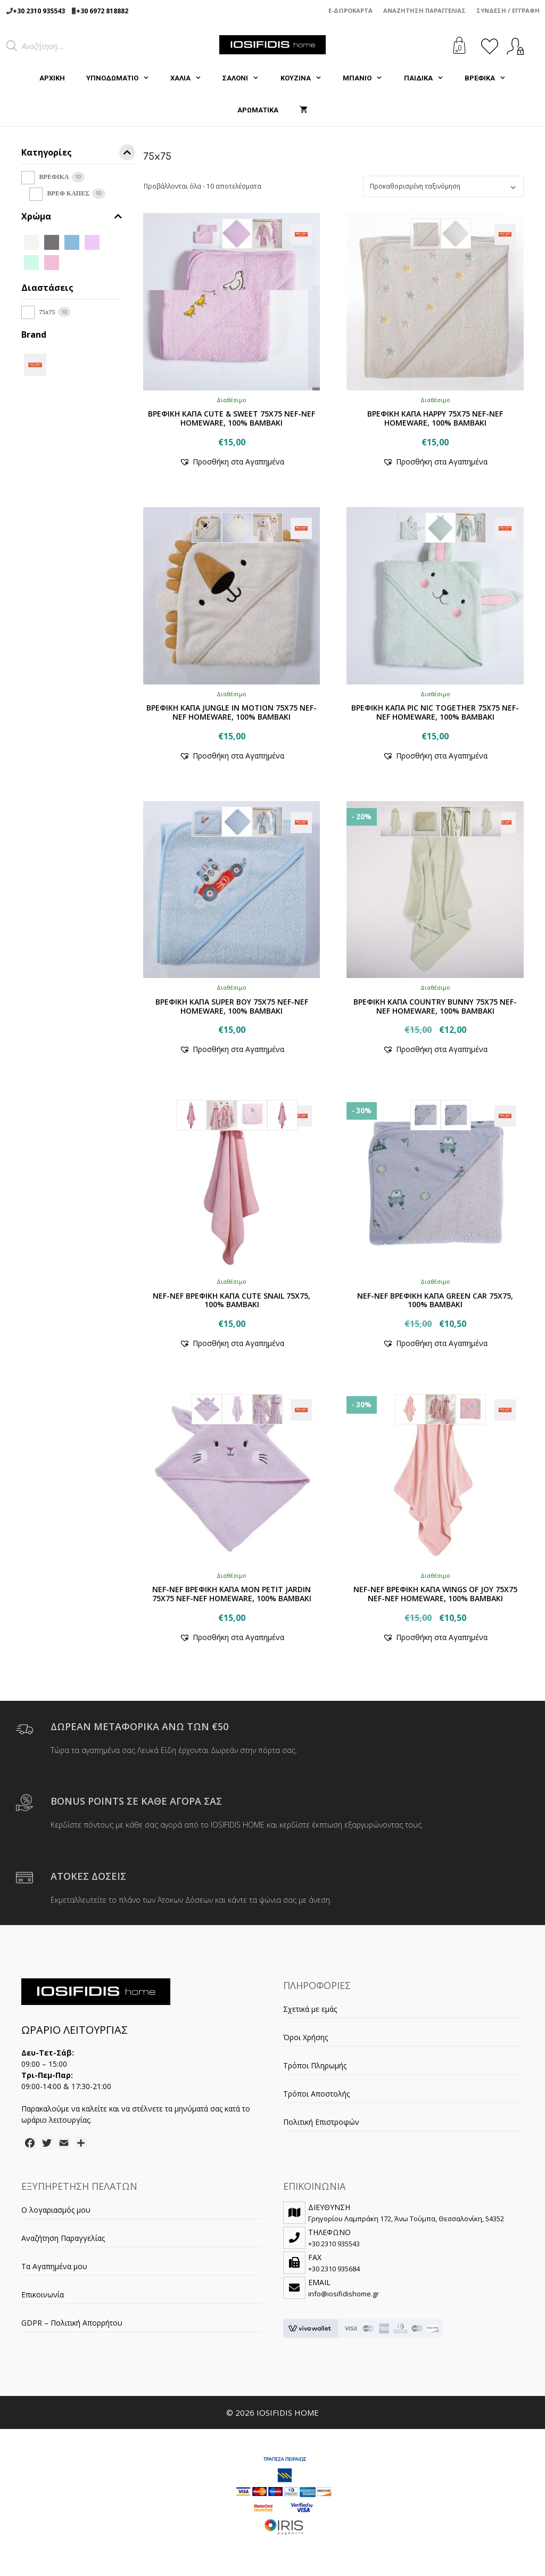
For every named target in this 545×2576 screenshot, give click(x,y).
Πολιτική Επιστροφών (321, 2122)
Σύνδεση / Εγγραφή (508, 10)
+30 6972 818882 (102, 10)
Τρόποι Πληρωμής (314, 2065)
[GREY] (52, 242)
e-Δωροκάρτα (350, 10)
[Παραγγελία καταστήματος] (443, 186)
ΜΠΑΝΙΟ (368, 78)
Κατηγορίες (78, 154)
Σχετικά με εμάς (310, 2009)
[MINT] (31, 262)
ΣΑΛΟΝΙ (245, 78)
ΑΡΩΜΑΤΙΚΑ (257, 110)
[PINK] (52, 262)
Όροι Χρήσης (305, 2037)
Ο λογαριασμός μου (55, 2210)
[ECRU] (31, 242)
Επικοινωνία (42, 2294)
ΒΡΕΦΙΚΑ (490, 78)
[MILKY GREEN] (92, 262)
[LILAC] (92, 242)
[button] (231, 461)
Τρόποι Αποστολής (316, 2094)
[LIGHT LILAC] (72, 262)
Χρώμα (71, 216)
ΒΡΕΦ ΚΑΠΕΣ (68, 193)
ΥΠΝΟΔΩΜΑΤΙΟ (123, 78)
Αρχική (52, 78)
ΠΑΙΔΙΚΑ (429, 78)
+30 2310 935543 (39, 10)
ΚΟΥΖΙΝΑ (306, 78)
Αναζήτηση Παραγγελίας (424, 10)
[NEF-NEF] (35, 363)
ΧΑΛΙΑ (191, 78)
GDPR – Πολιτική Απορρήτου (71, 2323)
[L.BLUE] (72, 242)
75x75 (47, 312)
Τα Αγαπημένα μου (54, 2266)
